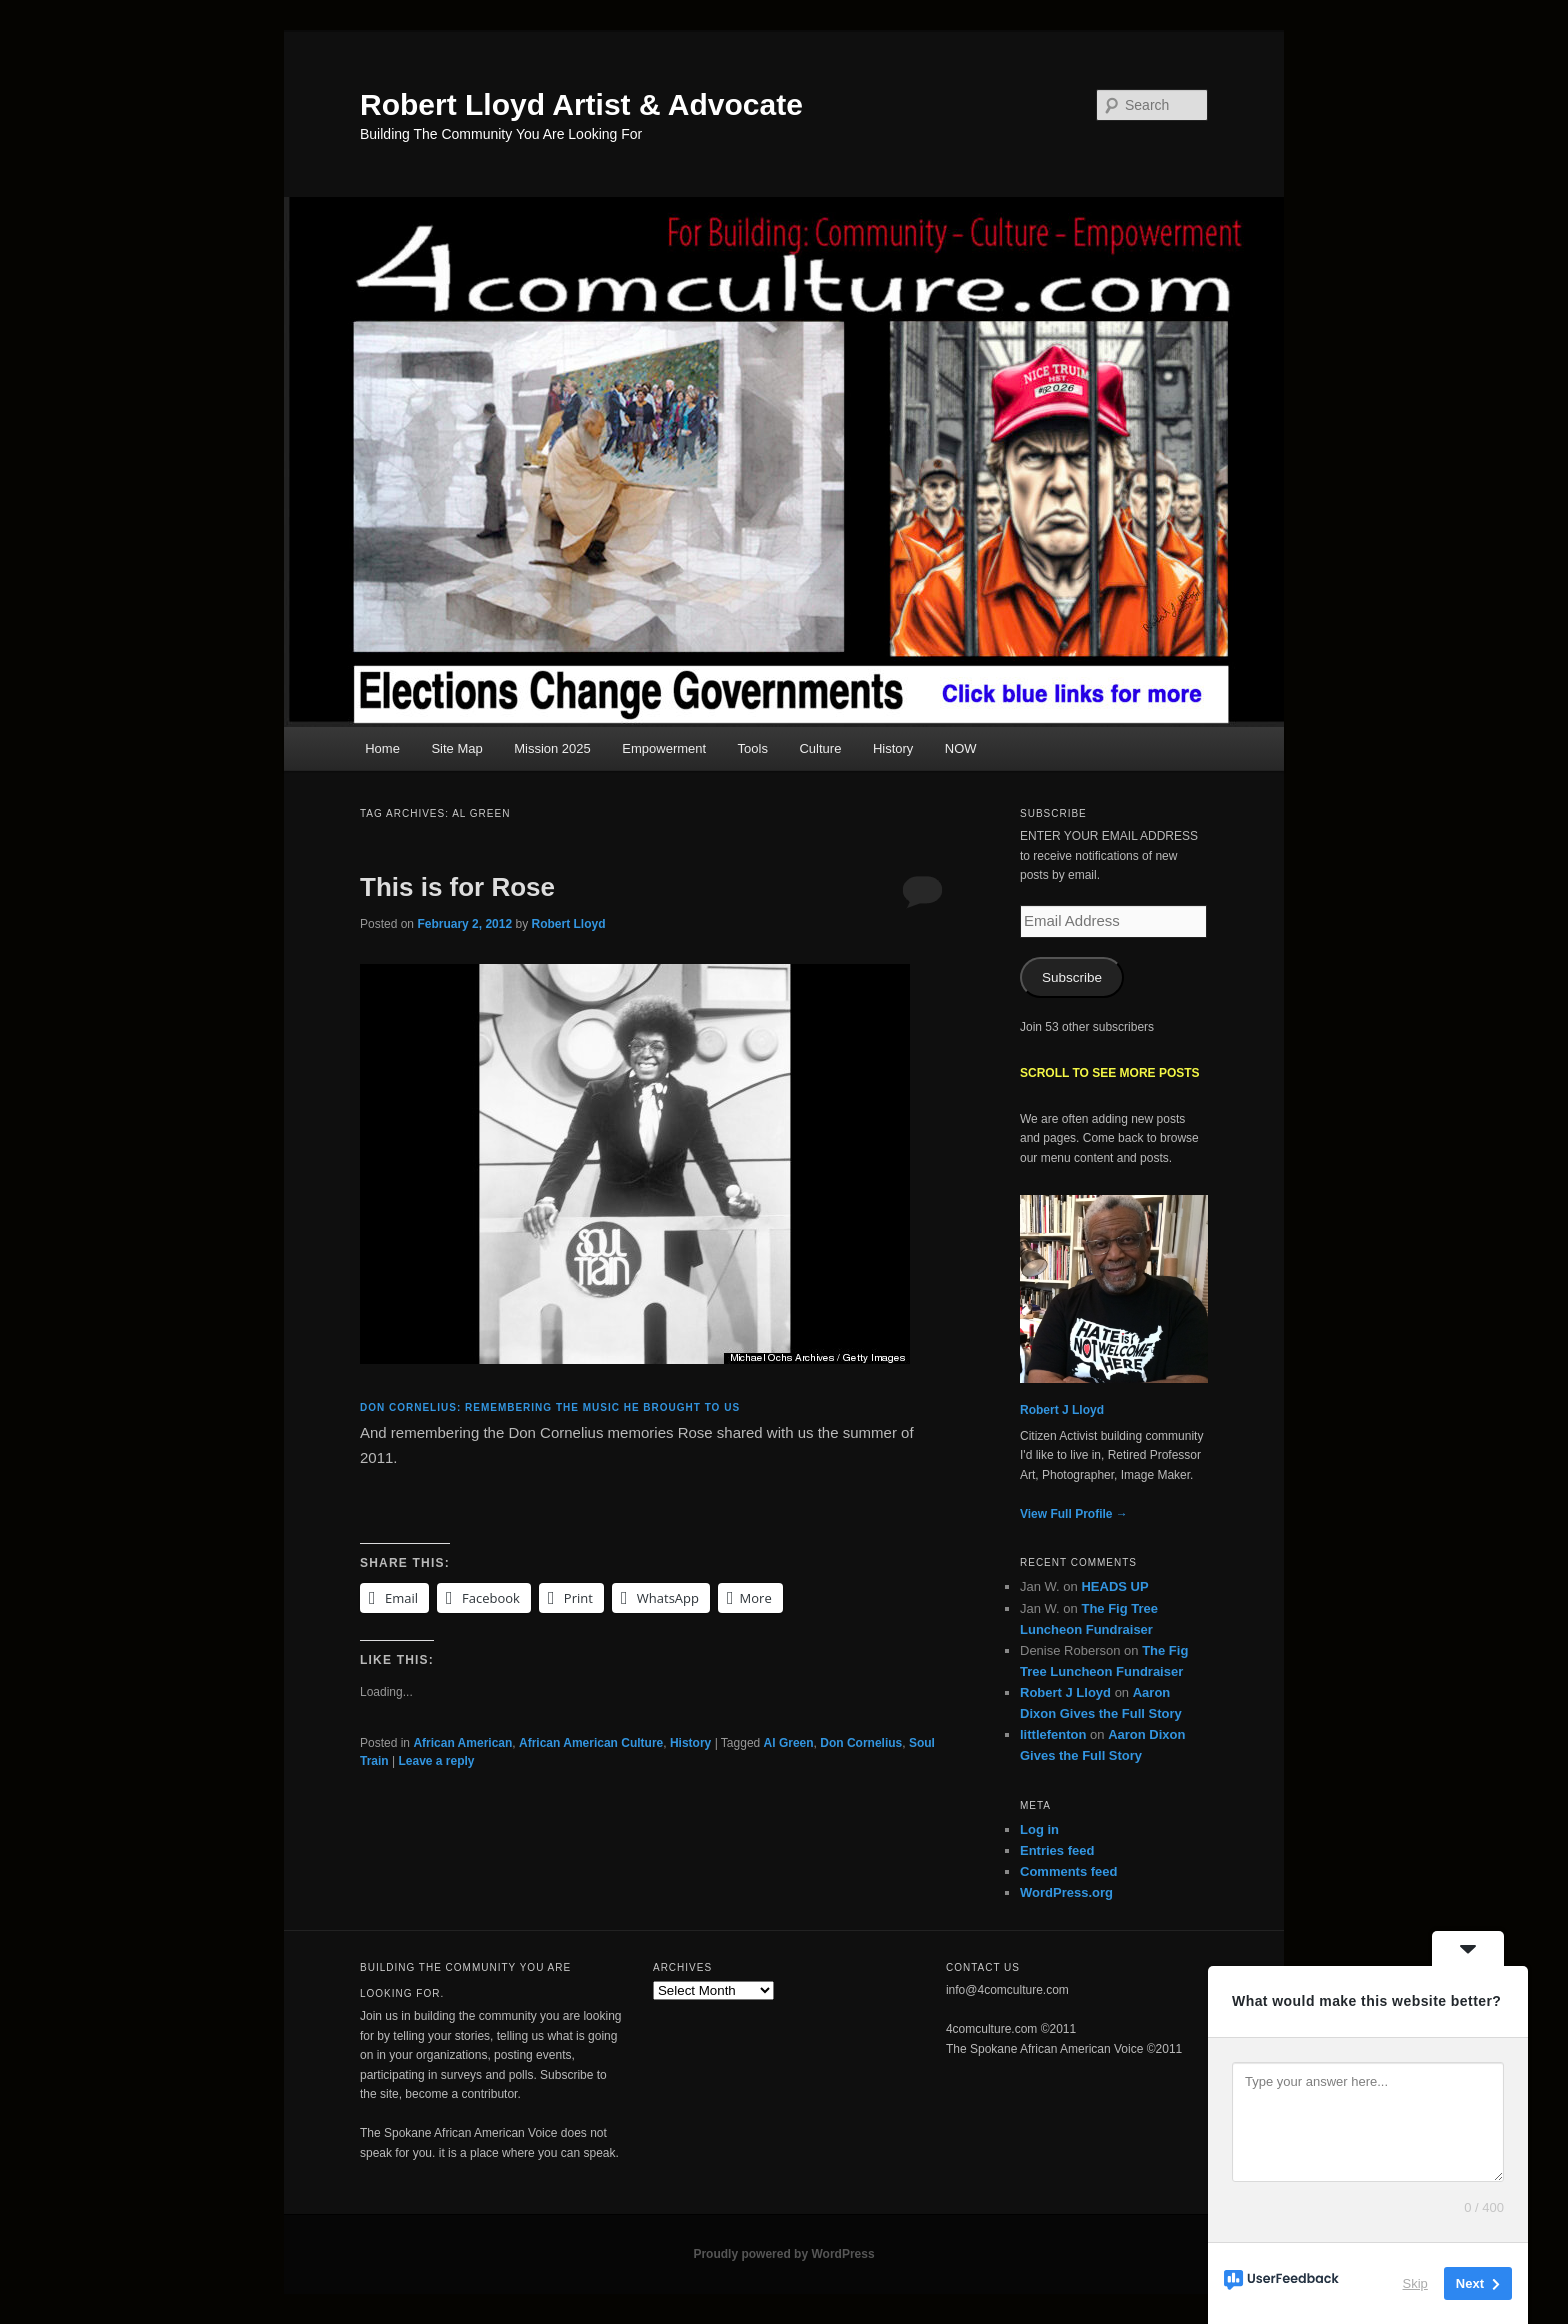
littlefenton (1053, 1734)
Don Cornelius (861, 1743)
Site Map (456, 748)
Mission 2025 (552, 748)
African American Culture (591, 1743)
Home (382, 748)
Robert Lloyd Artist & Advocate (581, 104)
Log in (1039, 1829)
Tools (753, 748)
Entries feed (1057, 1850)
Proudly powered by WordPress (783, 2254)
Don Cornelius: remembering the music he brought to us (550, 1407)
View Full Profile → (1074, 1514)
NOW (961, 748)
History (893, 748)
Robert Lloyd (568, 924)
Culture (820, 748)
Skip (1415, 2283)
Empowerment (664, 748)
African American (462, 1743)
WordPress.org (1066, 1892)
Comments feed (1069, 1871)
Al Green (789, 1743)
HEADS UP (1114, 1586)
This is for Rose (457, 887)
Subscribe (1072, 977)
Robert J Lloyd (1062, 1410)
